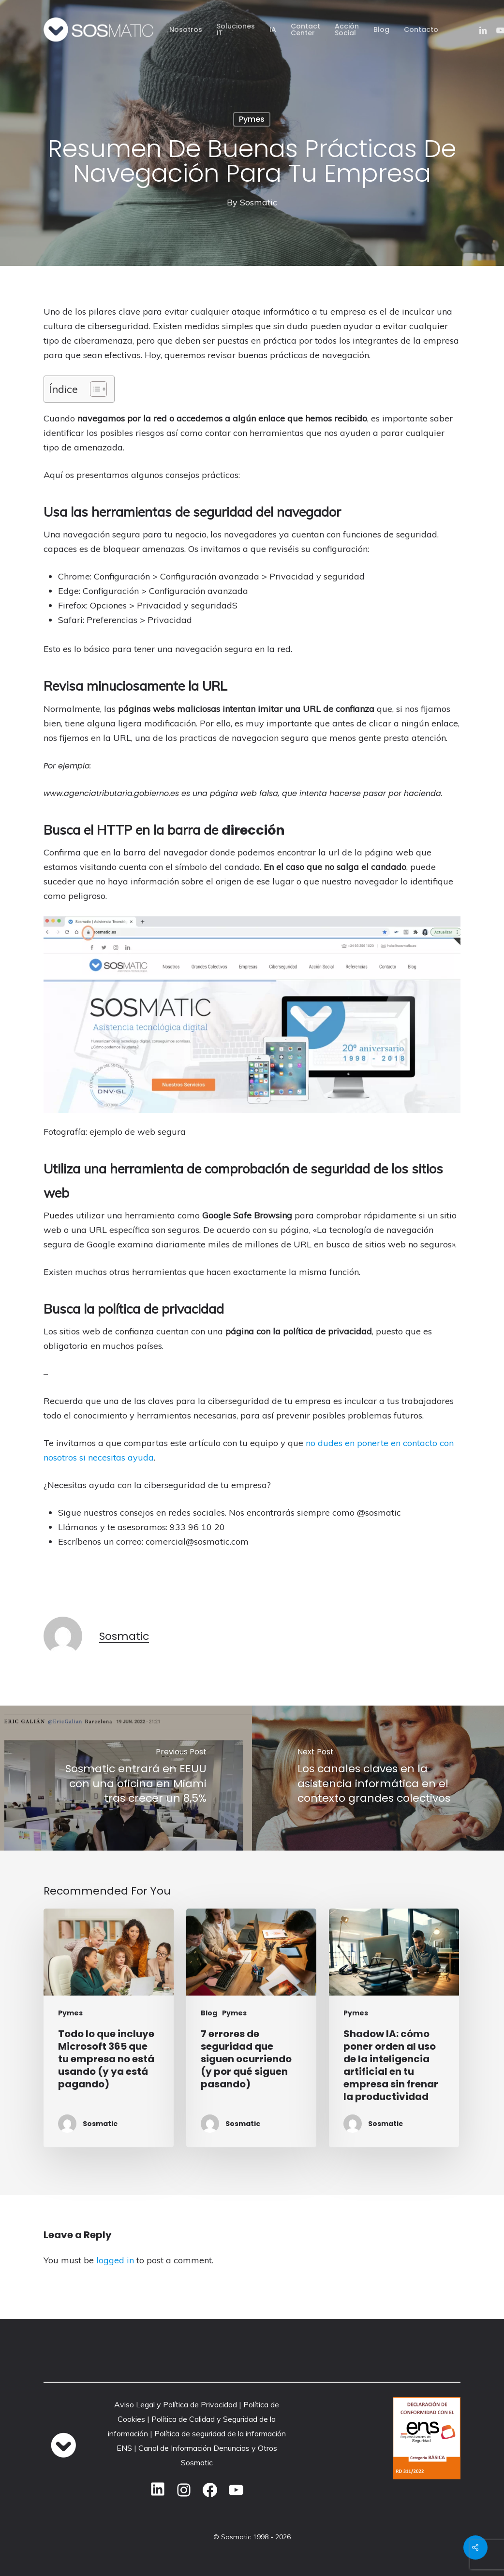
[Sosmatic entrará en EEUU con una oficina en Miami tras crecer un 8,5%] (126, 1778)
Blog (209, 2013)
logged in (115, 2260)
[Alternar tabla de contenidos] (93, 389)
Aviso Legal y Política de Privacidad (175, 2404)
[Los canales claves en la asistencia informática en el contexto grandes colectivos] (378, 1778)
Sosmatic (258, 202)
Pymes (252, 119)
